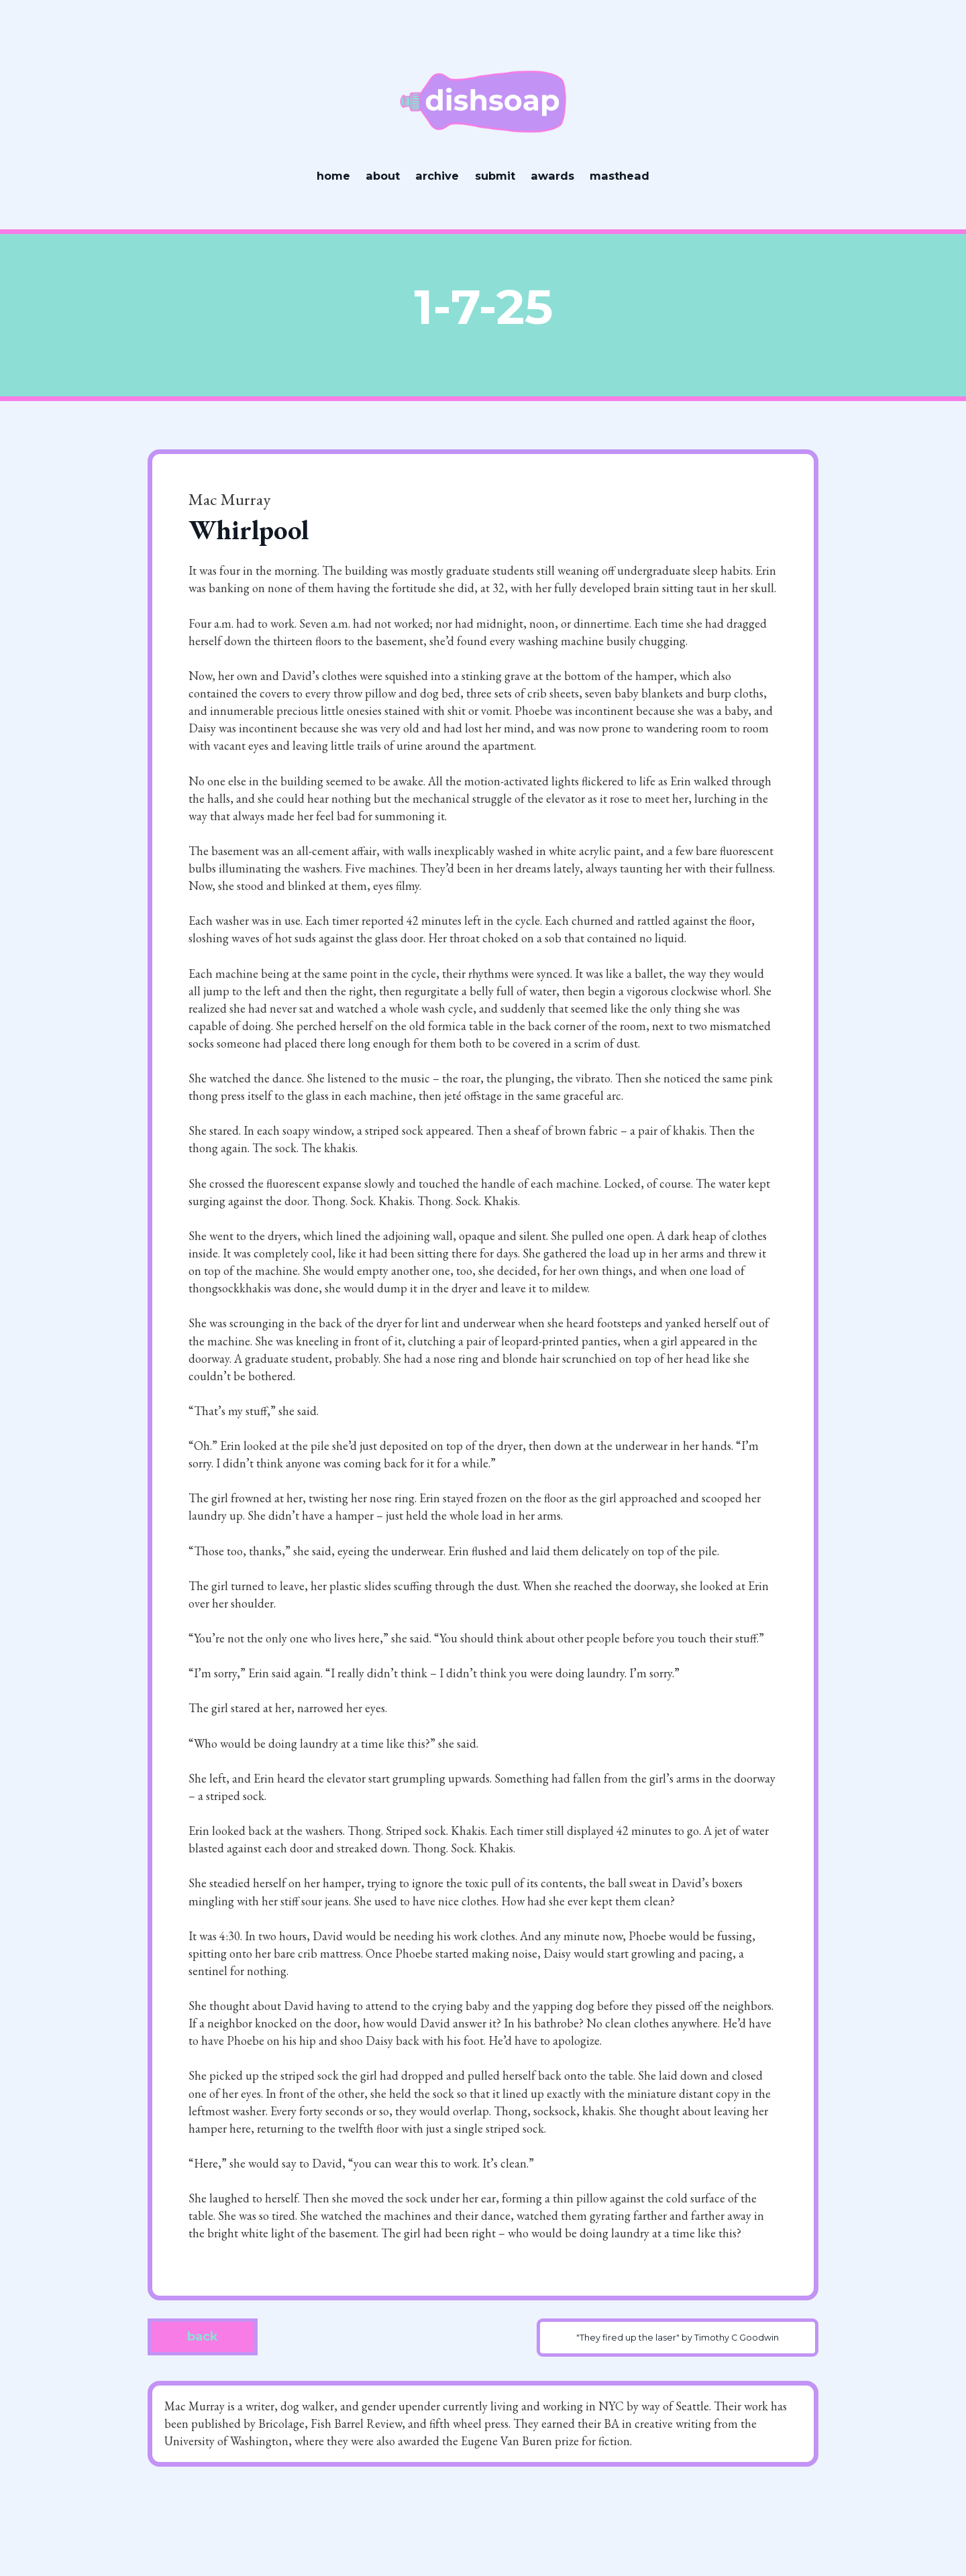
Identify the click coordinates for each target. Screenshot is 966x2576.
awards (552, 175)
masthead (619, 175)
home (333, 175)
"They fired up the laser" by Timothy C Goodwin (677, 2338)
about (383, 175)
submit (495, 175)
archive (437, 175)
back (202, 2336)
